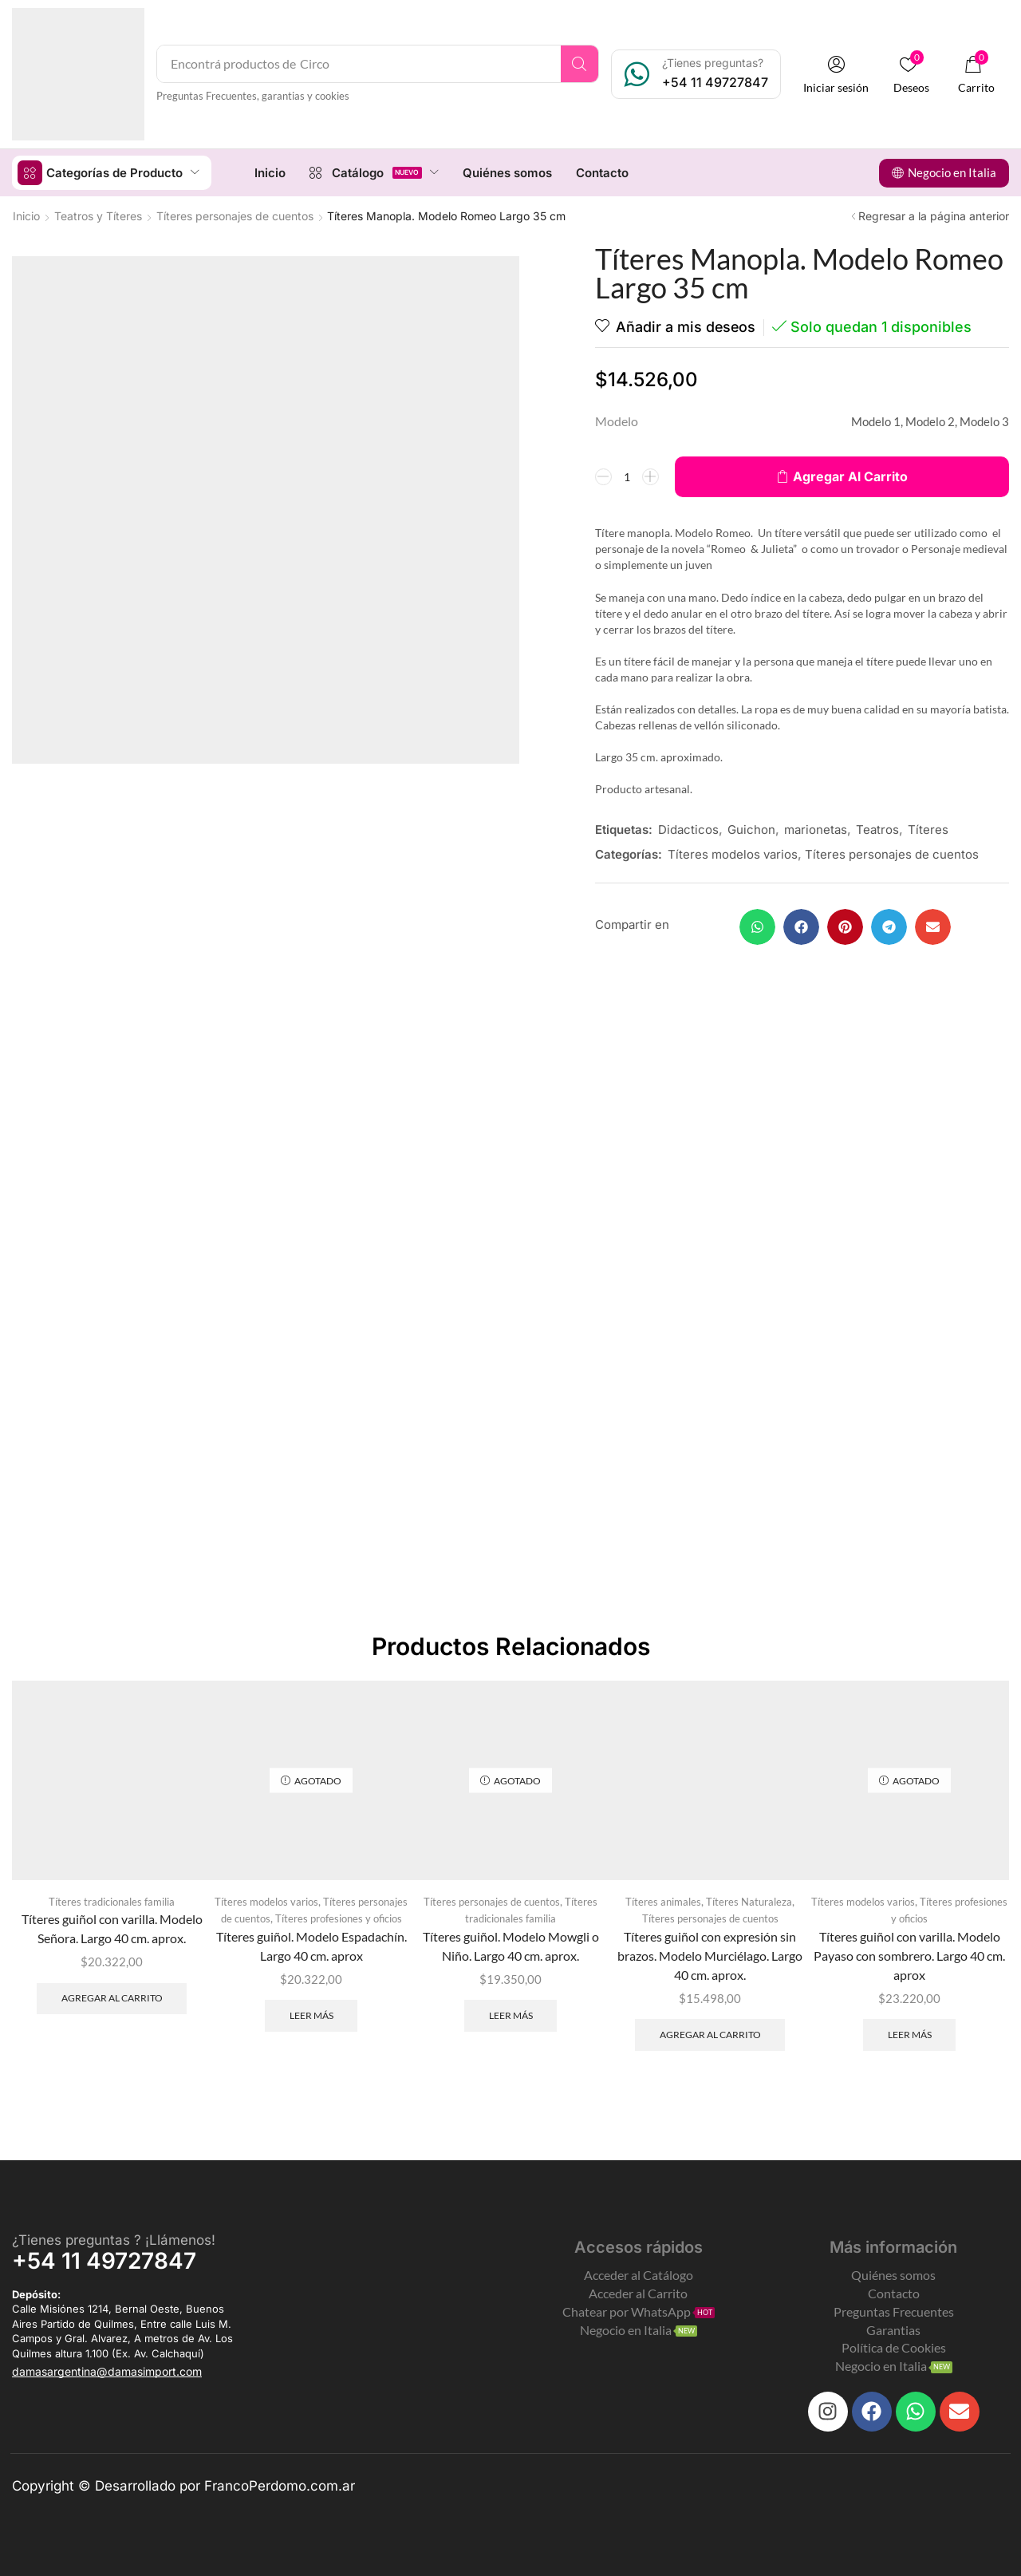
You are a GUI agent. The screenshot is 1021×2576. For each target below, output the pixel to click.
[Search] (580, 63)
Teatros (877, 828)
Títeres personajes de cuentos (234, 215)
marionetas (815, 828)
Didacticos (688, 828)
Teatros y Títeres (98, 215)
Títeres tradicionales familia (112, 1900)
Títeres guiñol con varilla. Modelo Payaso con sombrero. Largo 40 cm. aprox (909, 1954)
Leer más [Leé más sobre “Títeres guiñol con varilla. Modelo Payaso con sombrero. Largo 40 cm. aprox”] (910, 2034)
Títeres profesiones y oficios (338, 1917)
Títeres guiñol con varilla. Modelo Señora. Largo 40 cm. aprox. (112, 1927)
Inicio (26, 215)
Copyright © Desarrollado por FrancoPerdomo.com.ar (183, 2485)
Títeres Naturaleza (749, 1900)
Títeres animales (663, 1900)
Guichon (751, 828)
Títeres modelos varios (733, 853)
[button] (837, 74)
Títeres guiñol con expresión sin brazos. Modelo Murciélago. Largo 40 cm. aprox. (709, 1954)
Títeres (928, 828)
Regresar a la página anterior (933, 215)
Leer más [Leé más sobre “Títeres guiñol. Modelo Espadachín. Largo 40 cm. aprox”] (311, 2015)
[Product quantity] (627, 475)
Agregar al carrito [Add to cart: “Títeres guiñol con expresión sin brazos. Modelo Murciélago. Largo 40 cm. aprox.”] (710, 2034)
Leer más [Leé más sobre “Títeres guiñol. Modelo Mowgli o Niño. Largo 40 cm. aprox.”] (511, 2015)
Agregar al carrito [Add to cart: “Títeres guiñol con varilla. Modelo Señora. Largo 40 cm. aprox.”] (112, 1997)
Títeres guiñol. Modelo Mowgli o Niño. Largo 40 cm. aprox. (511, 1945)
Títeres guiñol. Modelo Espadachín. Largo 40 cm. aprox (311, 1945)
